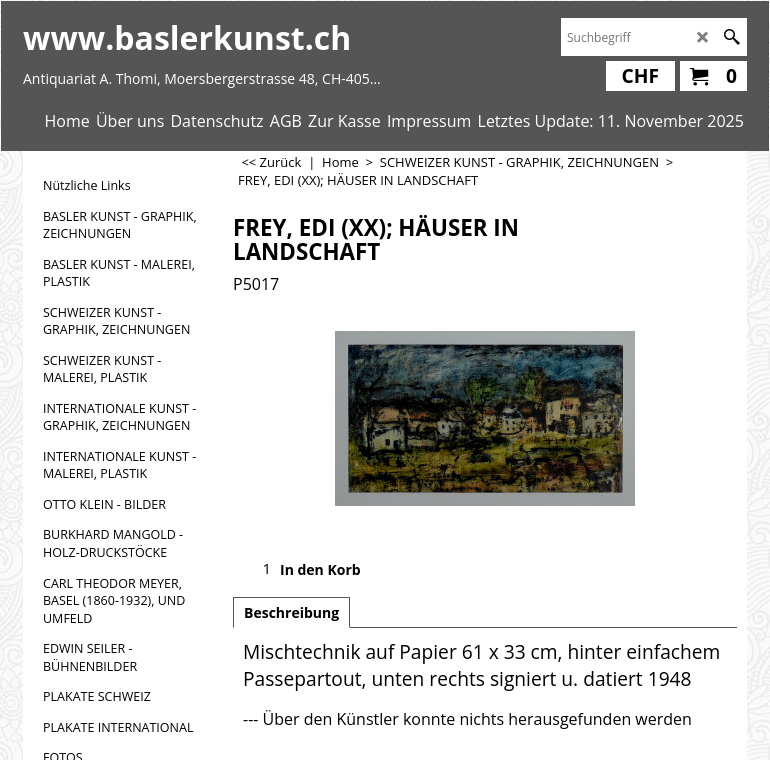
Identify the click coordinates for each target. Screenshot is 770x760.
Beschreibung (291, 612)
